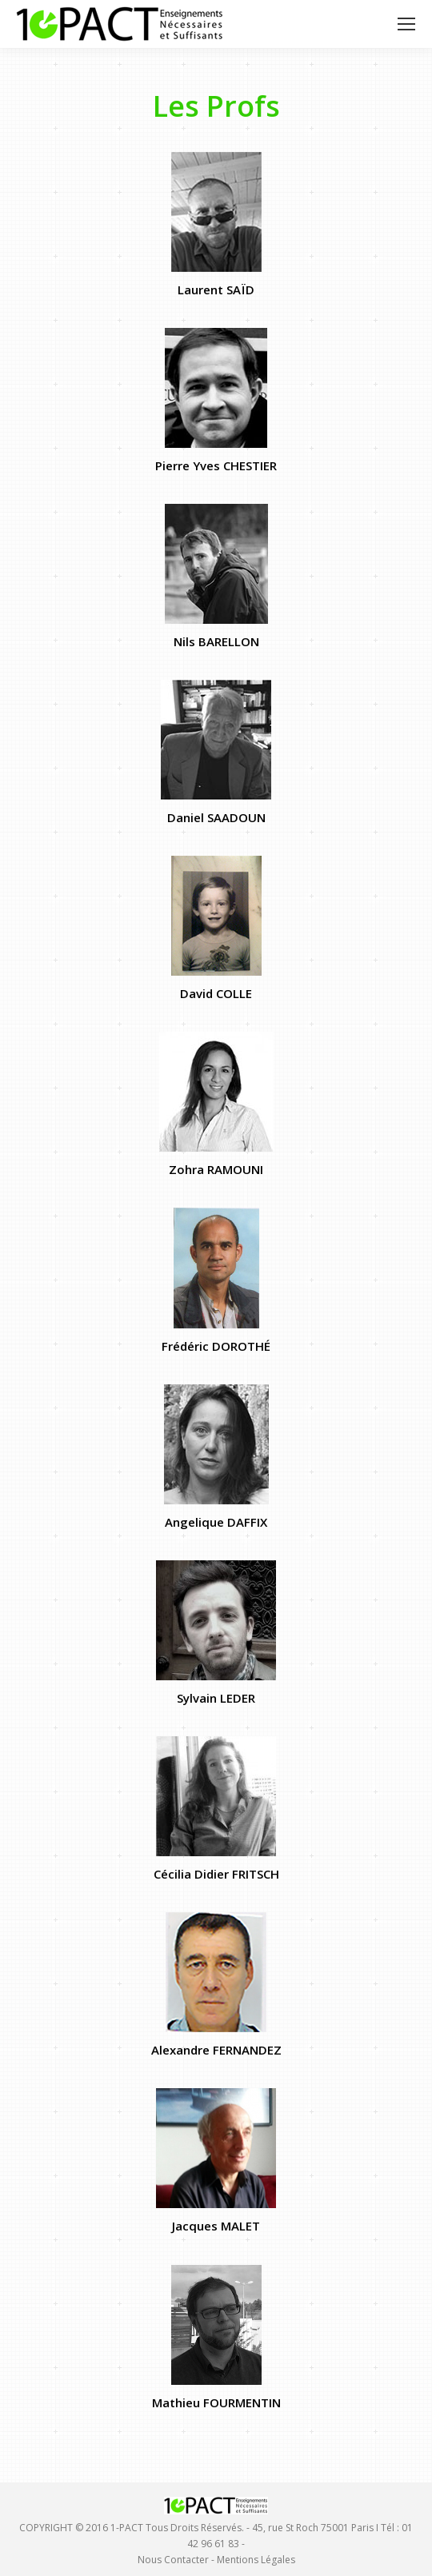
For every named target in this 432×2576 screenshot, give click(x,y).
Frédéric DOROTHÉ (216, 1346)
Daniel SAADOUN (216, 817)
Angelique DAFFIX (216, 1522)
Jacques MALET (216, 2226)
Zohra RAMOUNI (216, 1169)
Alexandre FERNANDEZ (216, 2050)
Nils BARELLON (216, 641)
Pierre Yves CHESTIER (216, 465)
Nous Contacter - (177, 2559)
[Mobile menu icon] (406, 24)
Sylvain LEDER (216, 1698)
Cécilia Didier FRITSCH (216, 1874)
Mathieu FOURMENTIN (216, 2402)
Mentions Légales (256, 2559)
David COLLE (216, 993)
